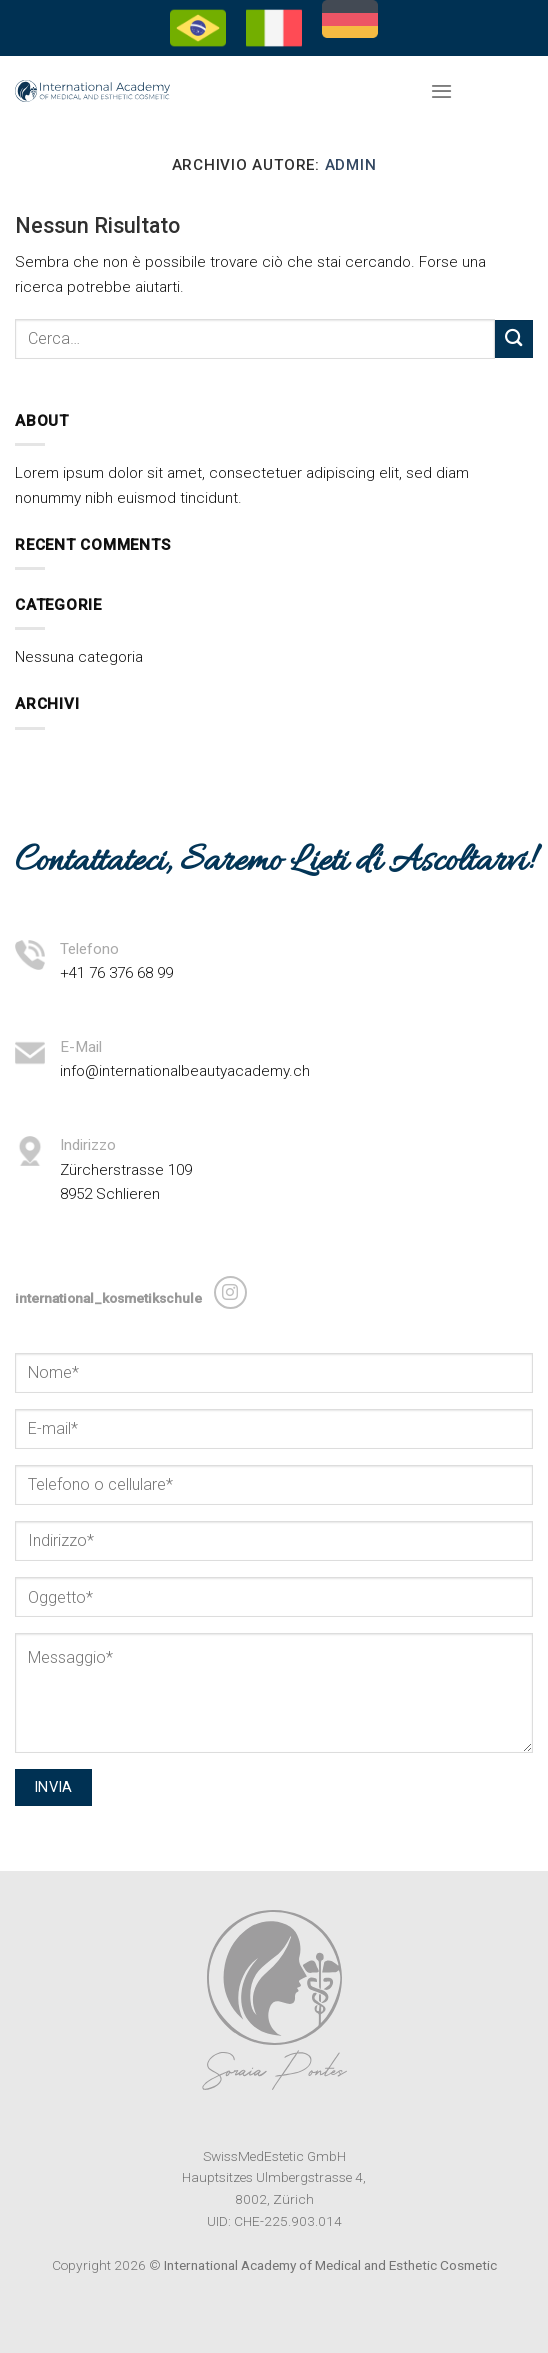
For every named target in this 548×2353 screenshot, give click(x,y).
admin (351, 165)
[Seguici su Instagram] (230, 1292)
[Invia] (514, 338)
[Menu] (441, 91)
